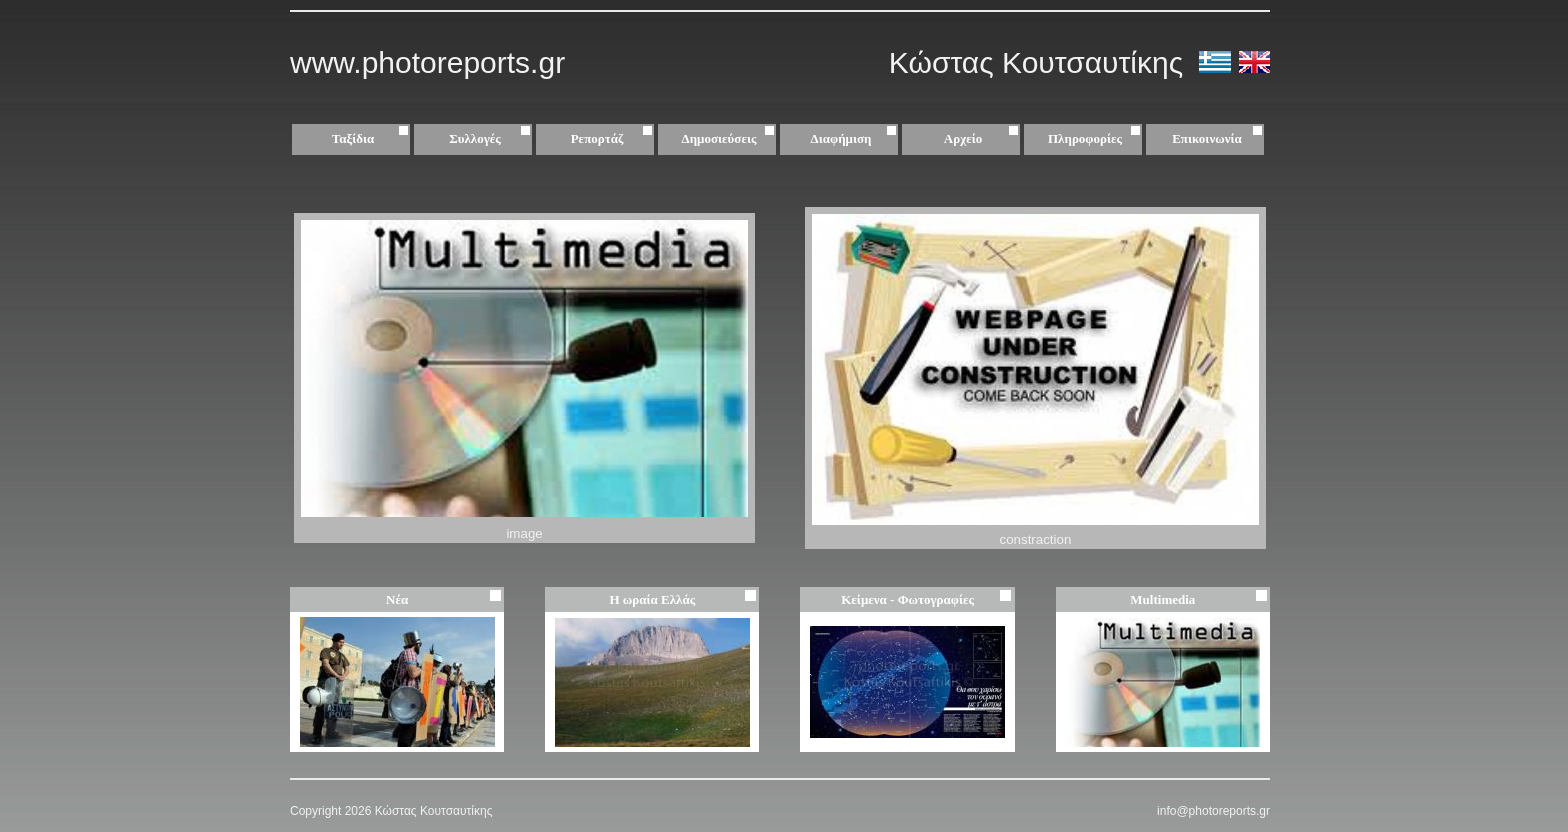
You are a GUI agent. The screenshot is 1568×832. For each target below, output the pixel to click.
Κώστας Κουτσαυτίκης (1040, 62)
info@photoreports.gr (1213, 811)
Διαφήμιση (856, 139)
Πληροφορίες (1085, 138)
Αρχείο (984, 139)
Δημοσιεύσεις (731, 139)
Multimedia (1162, 599)
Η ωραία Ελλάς (652, 599)
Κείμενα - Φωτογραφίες (907, 599)
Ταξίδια (373, 139)
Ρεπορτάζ (614, 139)
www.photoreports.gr (427, 62)
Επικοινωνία (1207, 138)
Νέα (397, 599)
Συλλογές (492, 139)
